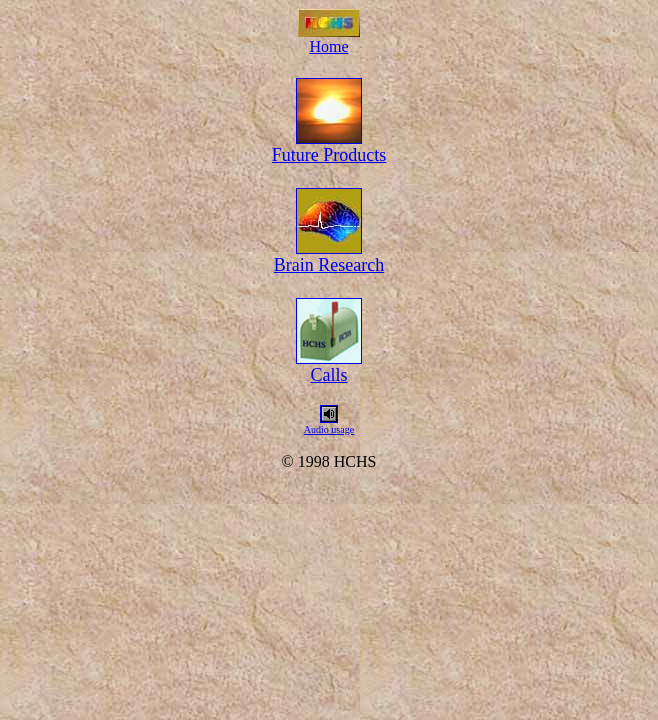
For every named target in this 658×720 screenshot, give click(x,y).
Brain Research (329, 265)
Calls (328, 375)
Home (328, 46)
